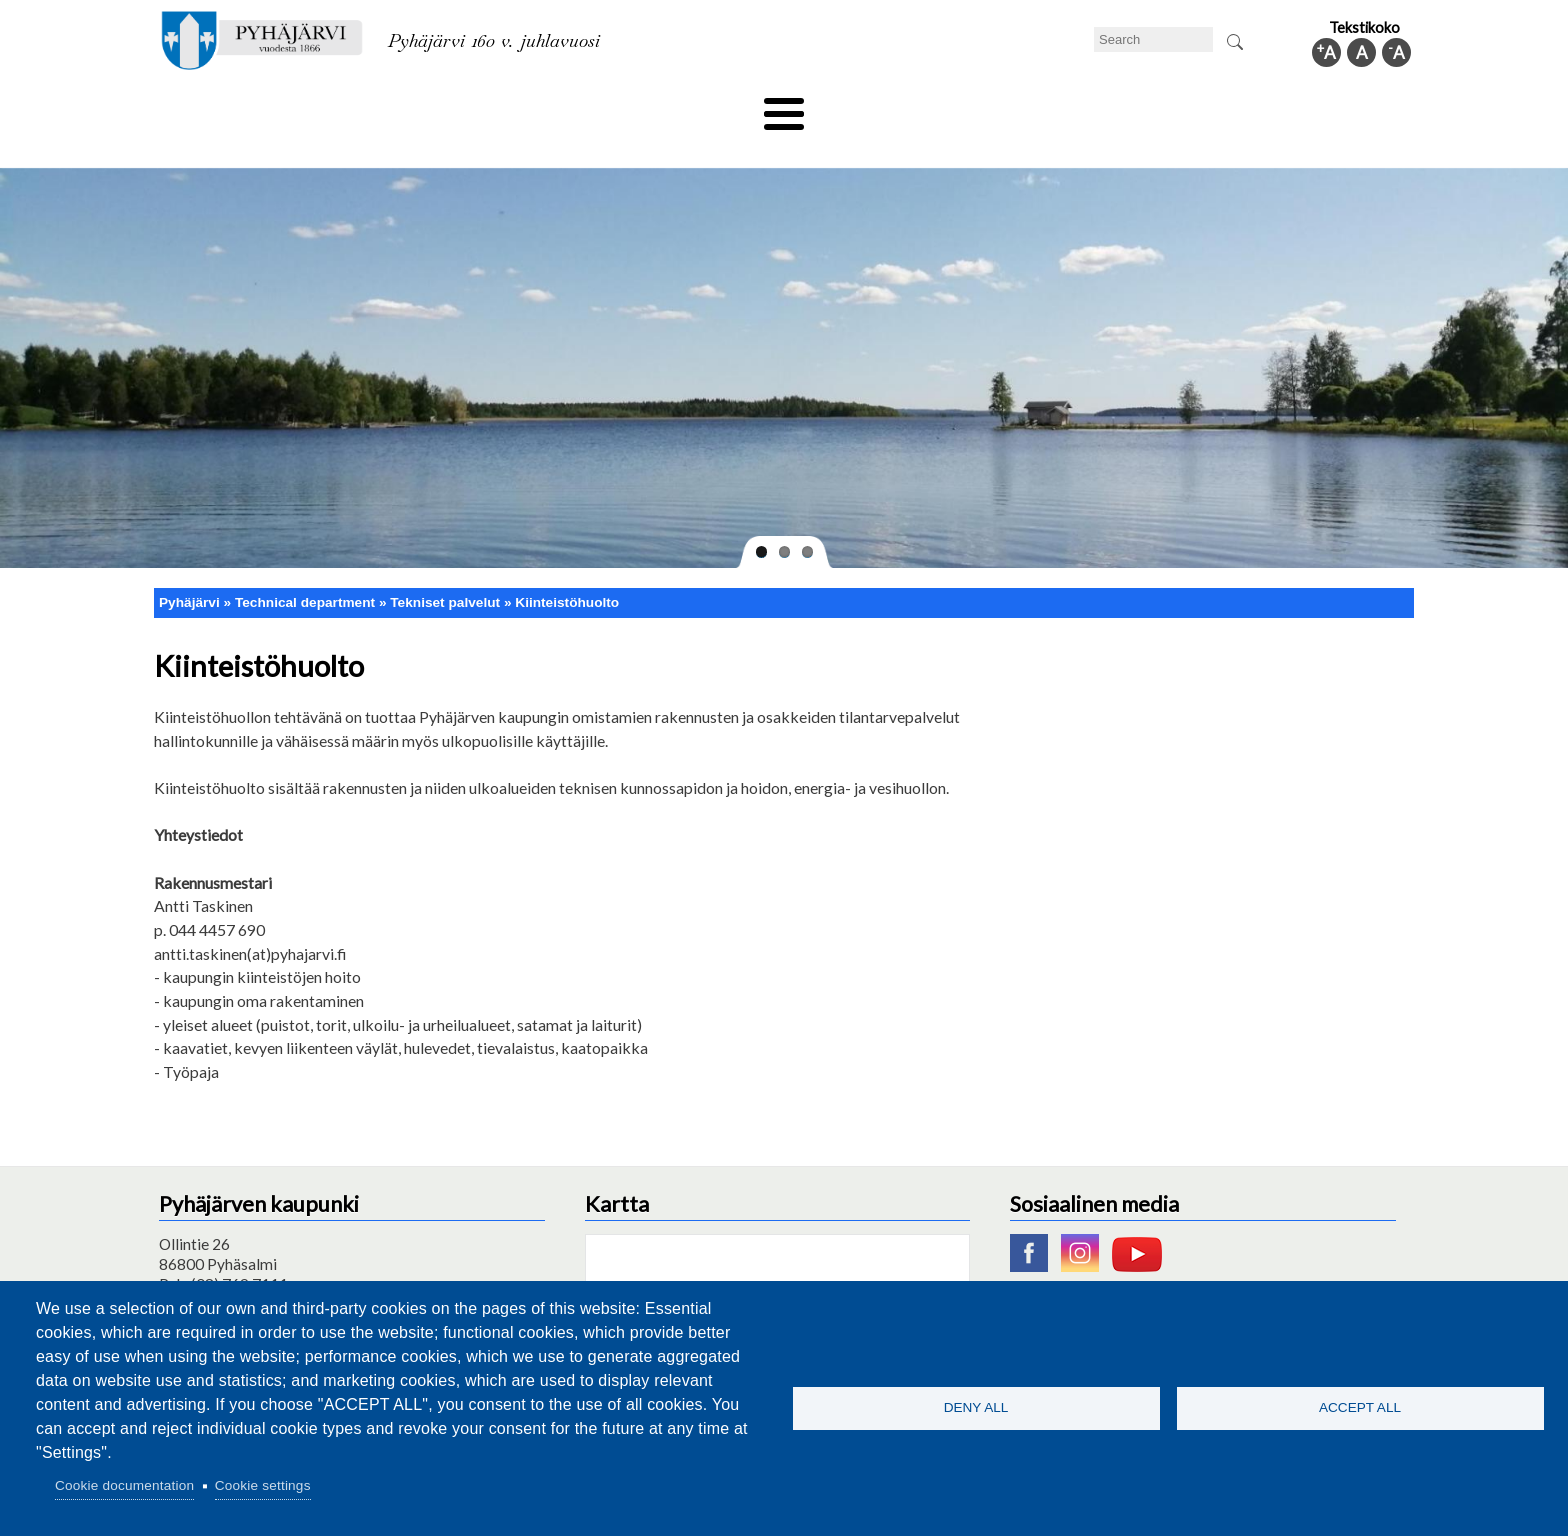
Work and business (998, 107)
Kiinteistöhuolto (567, 568)
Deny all (976, 1407)
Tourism (871, 107)
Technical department (260, 107)
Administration (1148, 107)
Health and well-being (735, 107)
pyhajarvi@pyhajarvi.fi (233, 1271)
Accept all (1360, 1407)
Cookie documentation (124, 1485)
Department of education (453, 107)
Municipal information (1307, 107)
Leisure (601, 107)
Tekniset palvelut (445, 568)
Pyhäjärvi (189, 568)
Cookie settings (263, 1485)
